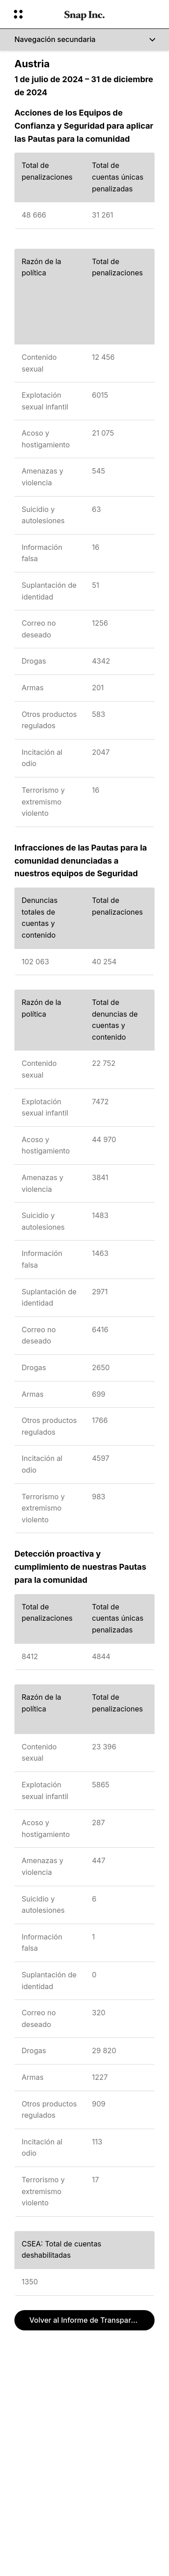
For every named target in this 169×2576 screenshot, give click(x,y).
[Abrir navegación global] (33, 14)
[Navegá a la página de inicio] (84, 14)
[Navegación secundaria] (84, 40)
